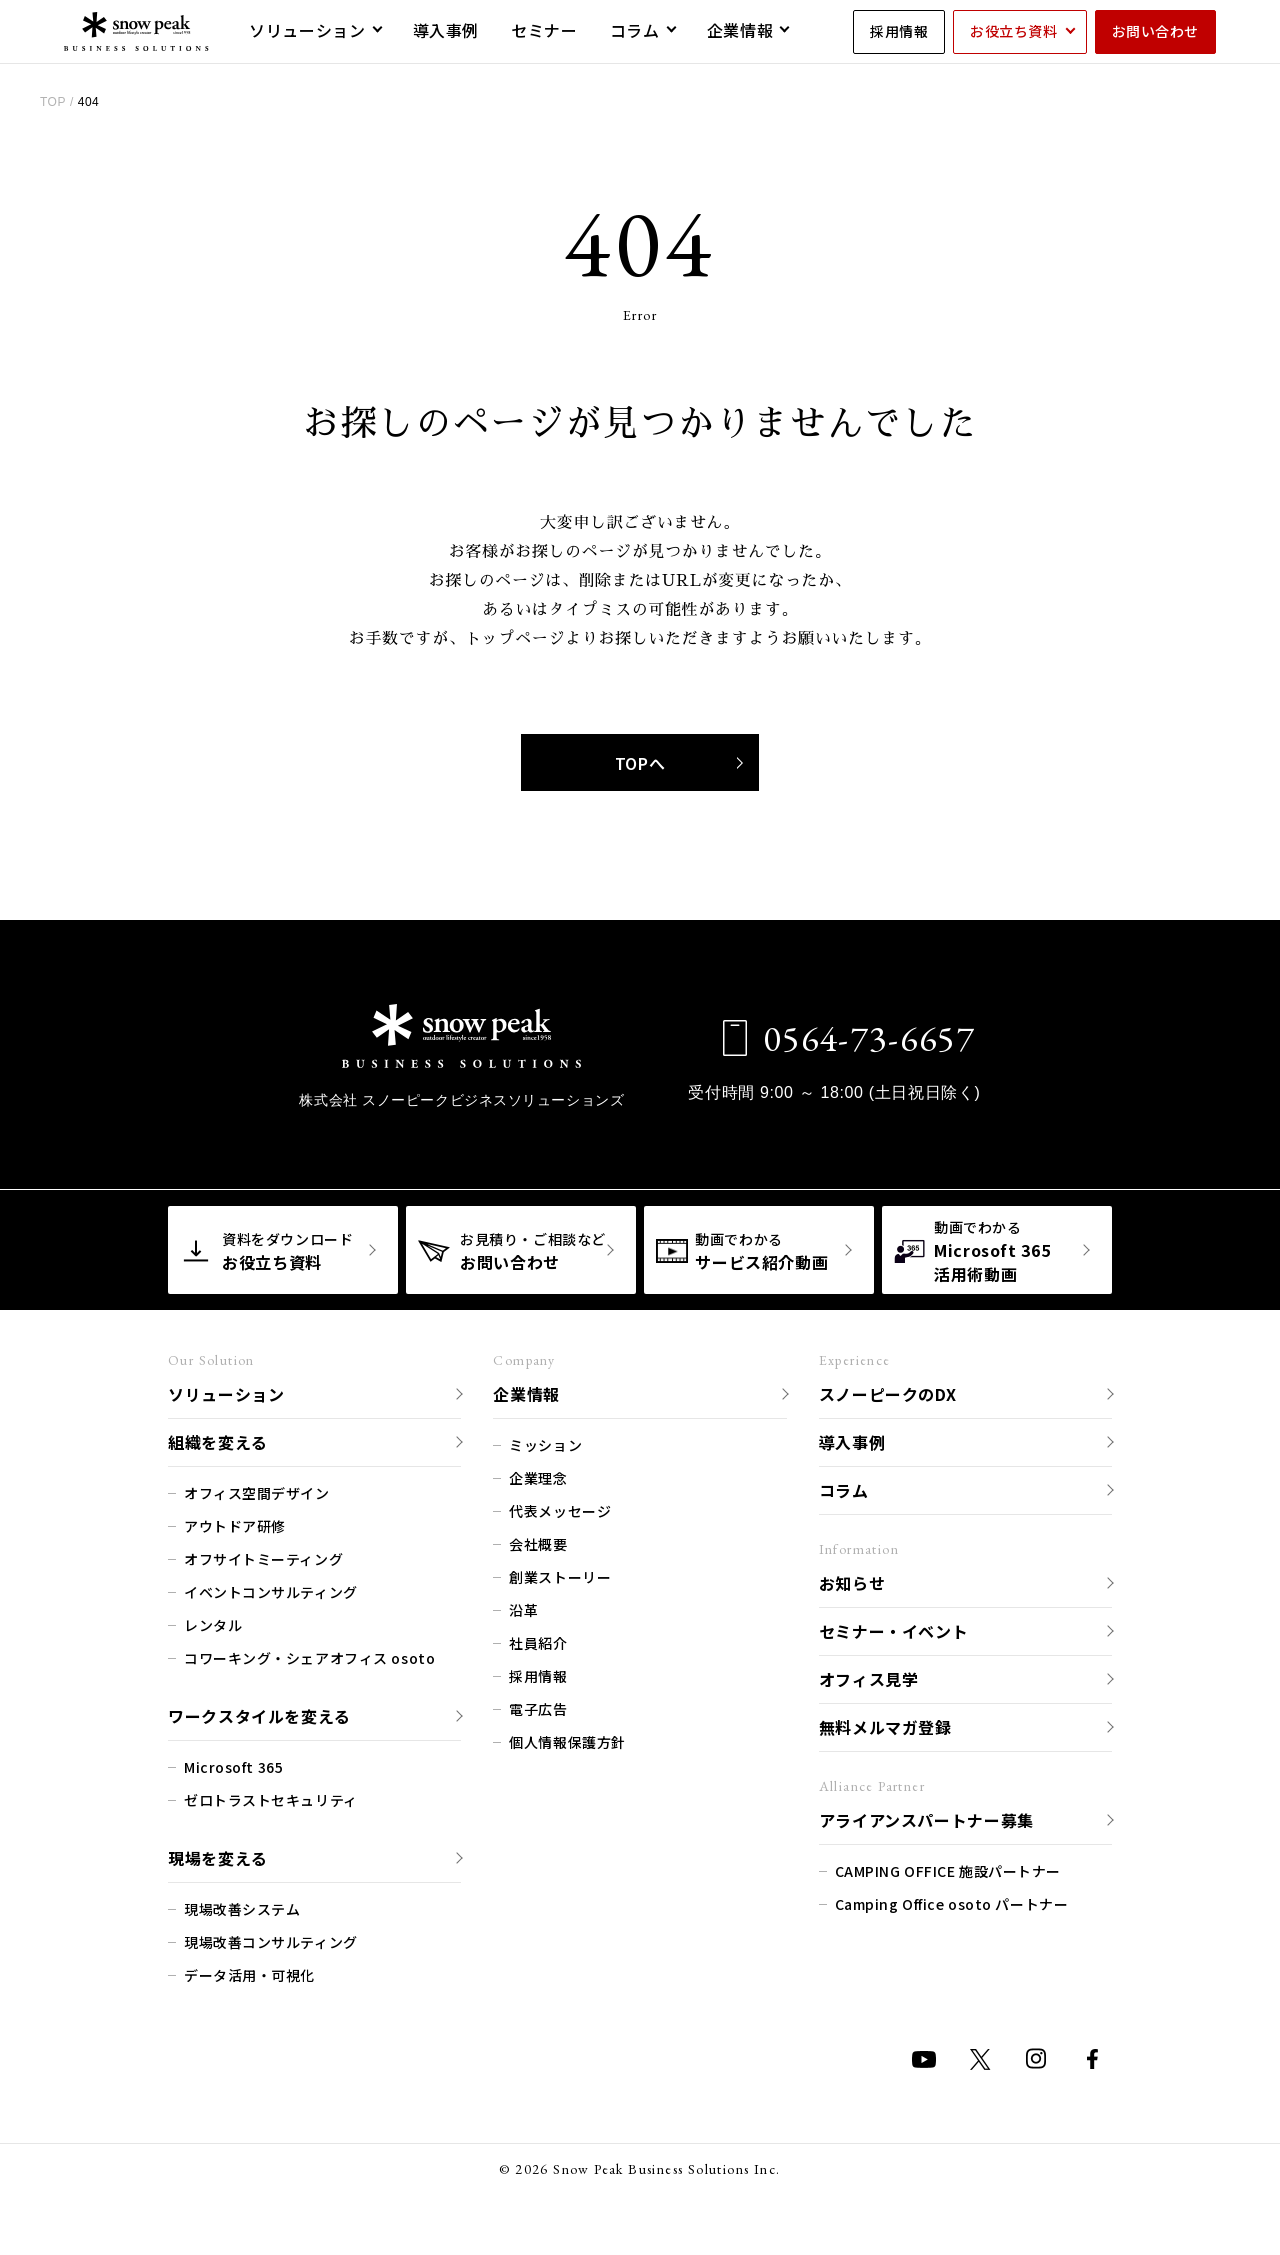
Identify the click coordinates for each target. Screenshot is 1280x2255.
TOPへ (679, 761)
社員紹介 (538, 1640)
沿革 (523, 1607)
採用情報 (899, 31)
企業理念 (538, 1475)
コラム (844, 1487)
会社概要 (538, 1541)
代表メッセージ (560, 1508)
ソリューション (226, 1391)
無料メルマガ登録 (885, 1724)
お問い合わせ (1155, 31)
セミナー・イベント (894, 1628)
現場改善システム (242, 1906)
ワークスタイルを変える (259, 1713)
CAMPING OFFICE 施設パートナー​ (948, 1868)
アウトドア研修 (235, 1523)
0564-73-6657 (854, 1036)
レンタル (213, 1622)
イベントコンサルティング (271, 1589)
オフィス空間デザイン (257, 1490)
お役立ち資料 (1013, 31)
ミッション (545, 1442)
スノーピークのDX (888, 1391)
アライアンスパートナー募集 (926, 1817)
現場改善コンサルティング (271, 1939)
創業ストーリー (560, 1574)
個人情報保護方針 (567, 1739)
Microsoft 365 (233, 1764)
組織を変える (218, 1439)
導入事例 (852, 1439)
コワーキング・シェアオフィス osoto (309, 1655)
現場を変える (218, 1855)
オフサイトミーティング (263, 1556)
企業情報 (526, 1391)
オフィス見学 (869, 1676)
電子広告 (538, 1706)
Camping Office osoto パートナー (952, 1901)
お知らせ (852, 1580)
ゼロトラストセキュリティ (271, 1797)
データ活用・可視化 (249, 1972)
